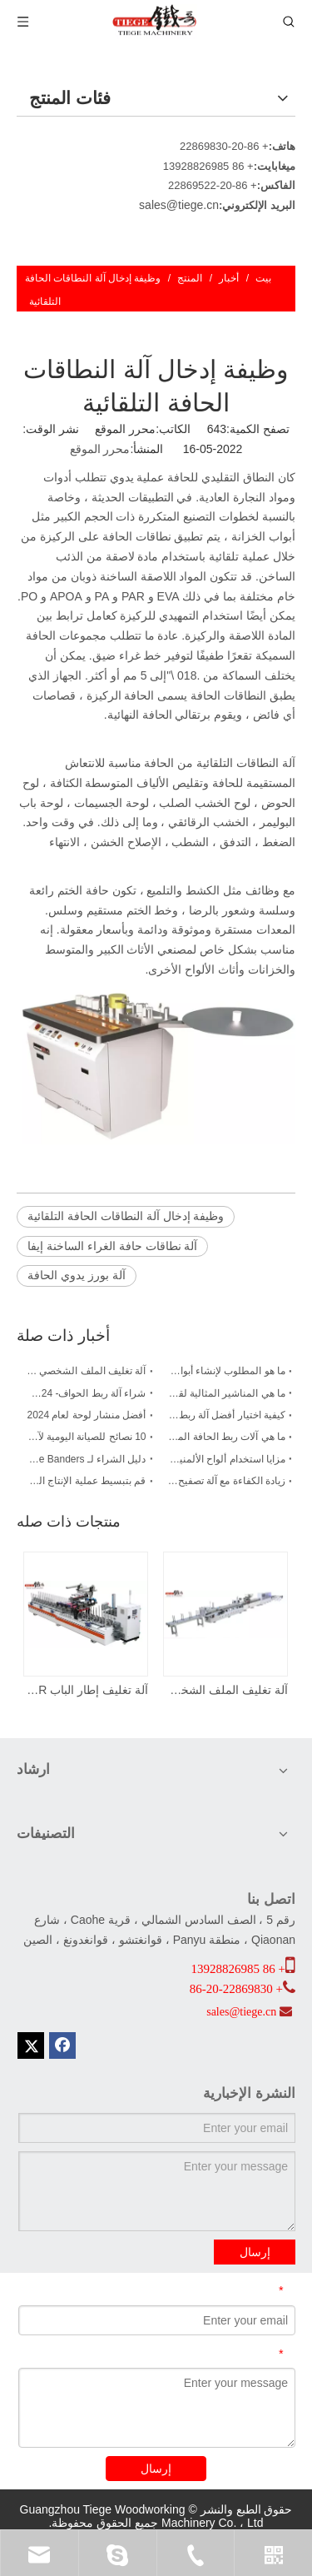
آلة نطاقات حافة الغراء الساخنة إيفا (112, 1246)
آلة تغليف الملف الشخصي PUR (86, 1371)
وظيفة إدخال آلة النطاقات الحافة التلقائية (125, 1216)
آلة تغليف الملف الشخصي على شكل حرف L (226, 1690)
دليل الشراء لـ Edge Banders (86, 1459)
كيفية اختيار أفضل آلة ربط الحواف (226, 1415)
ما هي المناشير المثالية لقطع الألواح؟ (226, 1393)
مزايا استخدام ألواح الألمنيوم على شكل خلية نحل (226, 1459)
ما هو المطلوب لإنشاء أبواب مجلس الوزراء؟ (226, 1371)
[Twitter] (30, 2045)
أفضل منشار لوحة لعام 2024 (86, 1415)
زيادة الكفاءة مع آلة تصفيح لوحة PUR (226, 1481)
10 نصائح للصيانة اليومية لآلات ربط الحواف (86, 1436)
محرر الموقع (100, 449)
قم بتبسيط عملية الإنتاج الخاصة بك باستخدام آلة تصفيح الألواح (86, 1481)
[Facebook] (62, 2045)
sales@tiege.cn (179, 205)
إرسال (255, 2252)
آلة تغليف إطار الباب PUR (86, 1690)
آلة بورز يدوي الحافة (76, 1275)
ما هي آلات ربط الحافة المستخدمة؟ (226, 1436)
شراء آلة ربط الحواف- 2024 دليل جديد (86, 1393)
